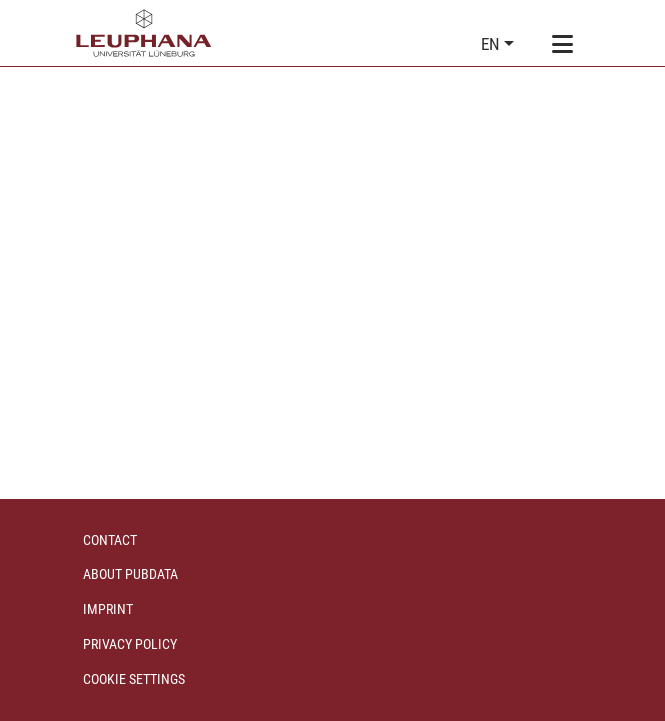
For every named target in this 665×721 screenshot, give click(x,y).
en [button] (492, 44)
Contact (110, 540)
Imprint (108, 609)
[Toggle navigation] (563, 45)
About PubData (130, 574)
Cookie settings (134, 679)
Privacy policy (130, 644)
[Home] (144, 33)
